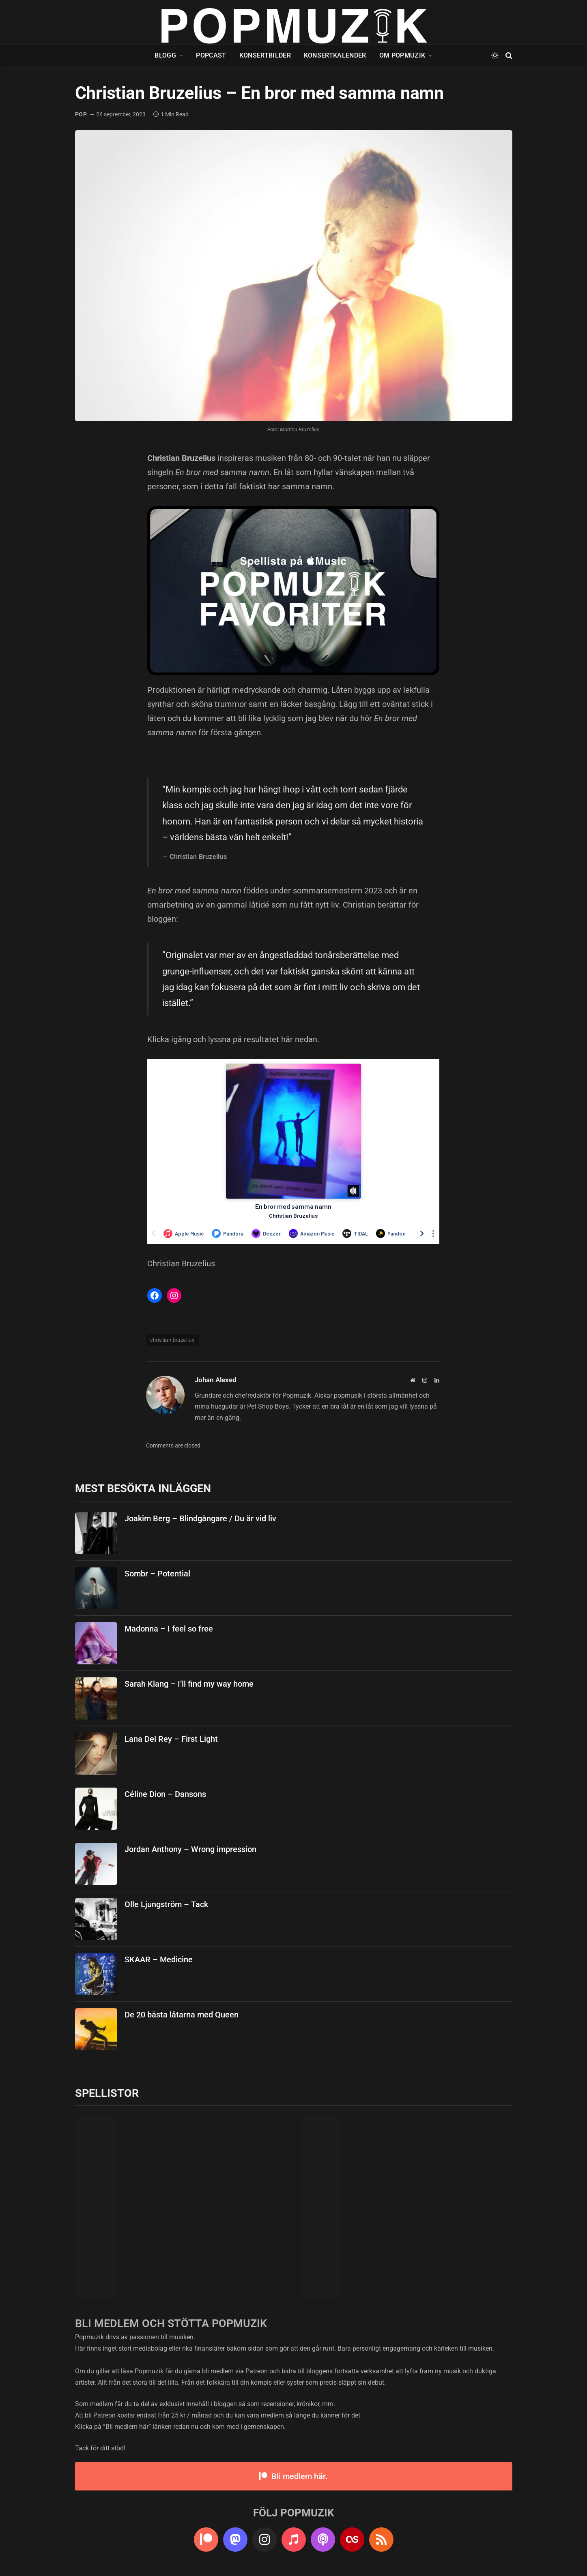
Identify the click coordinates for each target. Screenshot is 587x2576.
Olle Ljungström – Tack (166, 1904)
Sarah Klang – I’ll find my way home (189, 1684)
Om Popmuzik (402, 55)
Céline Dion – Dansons (165, 1794)
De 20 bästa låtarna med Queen (182, 2014)
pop (81, 114)
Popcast (211, 55)
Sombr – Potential (157, 1573)
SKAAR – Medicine (159, 1959)
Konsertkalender (335, 55)
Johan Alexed (216, 1380)
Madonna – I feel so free (169, 1629)
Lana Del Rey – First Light (171, 1739)
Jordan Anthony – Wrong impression (190, 1849)
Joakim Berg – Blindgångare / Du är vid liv (200, 1518)
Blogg (165, 55)
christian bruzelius (172, 1340)
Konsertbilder (265, 55)
